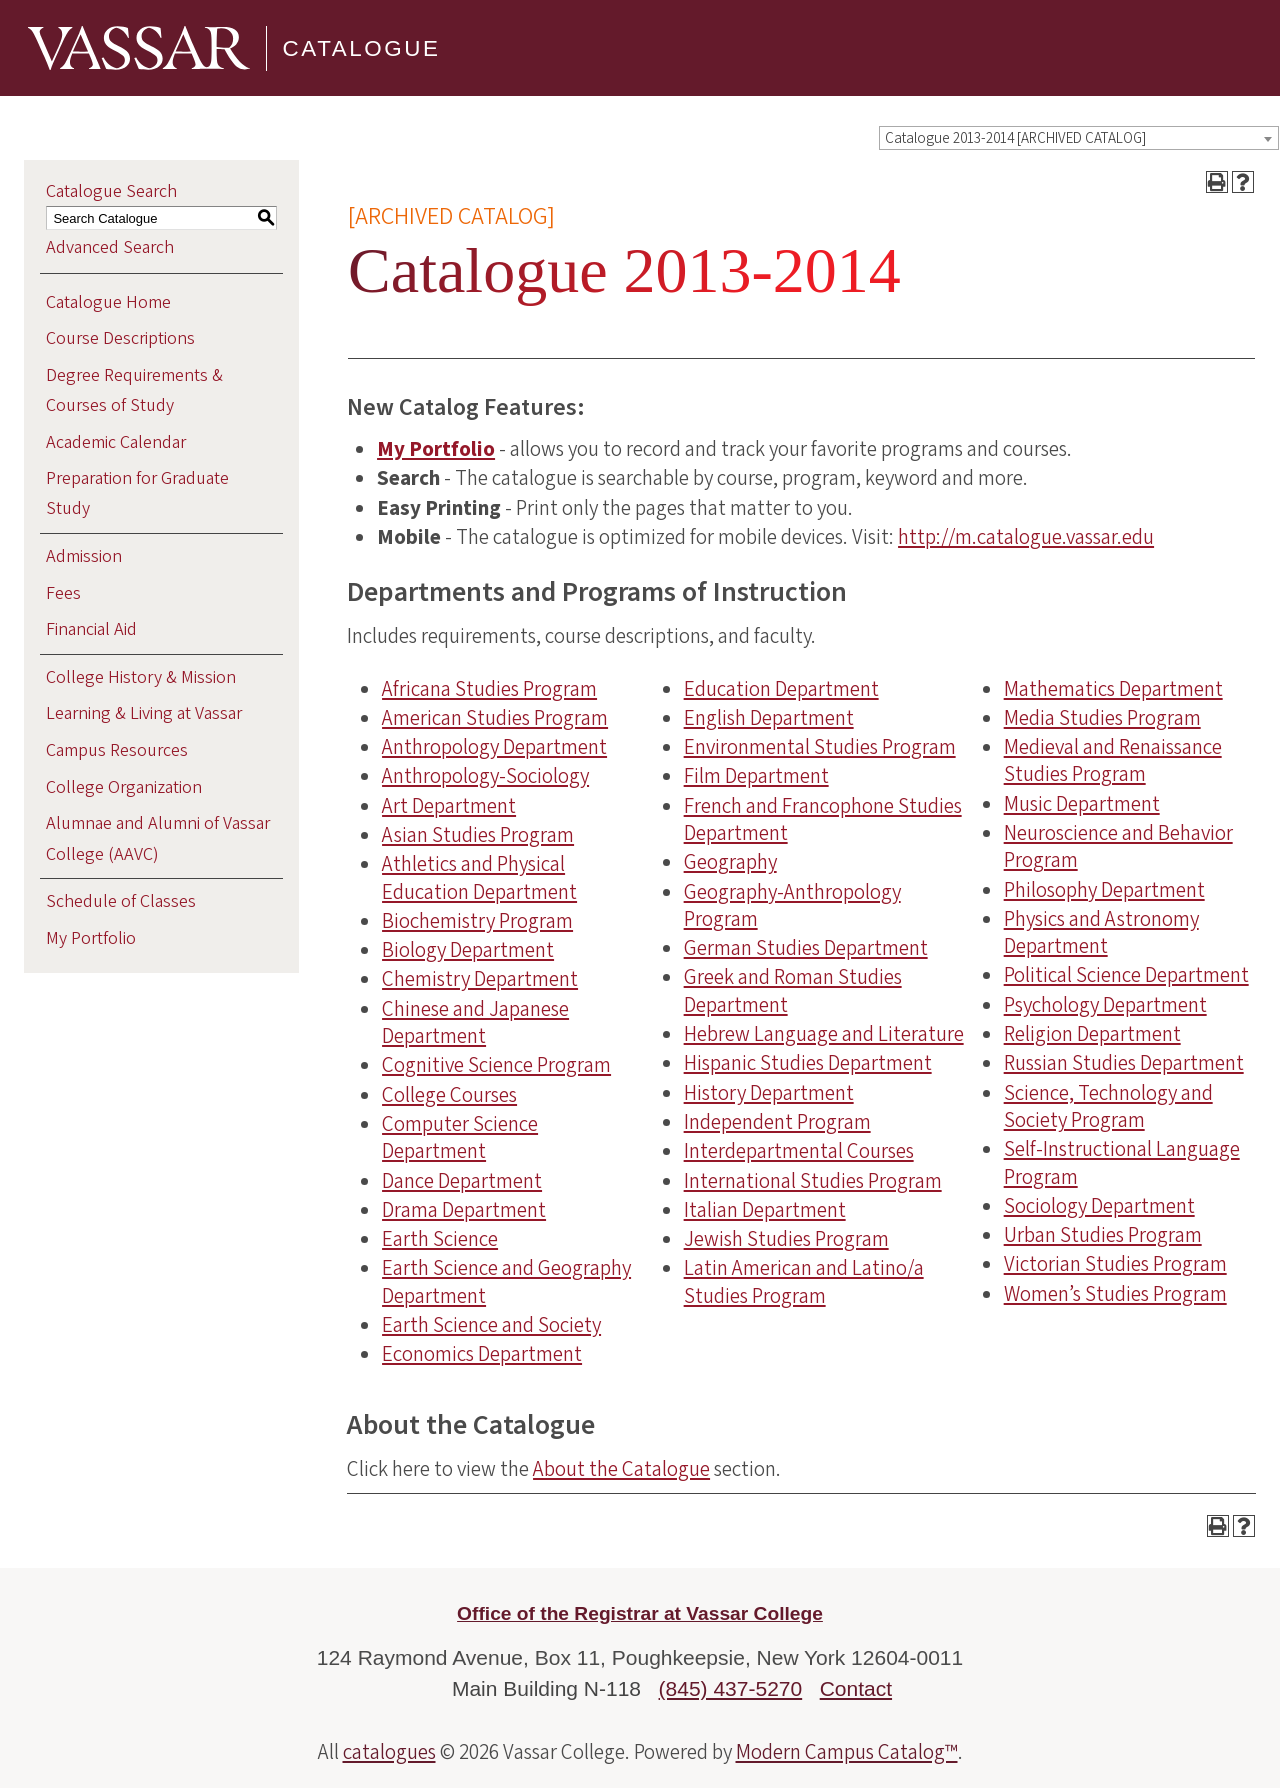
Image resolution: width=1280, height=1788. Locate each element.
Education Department (781, 689)
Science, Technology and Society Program (1108, 1106)
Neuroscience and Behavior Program (1118, 846)
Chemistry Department (480, 979)
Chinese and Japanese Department (475, 1022)
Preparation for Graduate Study (137, 493)
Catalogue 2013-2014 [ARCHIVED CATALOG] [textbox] (1015, 138)
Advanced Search (110, 247)
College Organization (124, 787)
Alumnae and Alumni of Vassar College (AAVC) (158, 838)
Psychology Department (1105, 1005)
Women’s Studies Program (1115, 1294)
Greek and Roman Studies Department (793, 990)
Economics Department (482, 1354)
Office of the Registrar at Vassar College (640, 1613)
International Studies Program (813, 1181)
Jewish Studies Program (786, 1239)
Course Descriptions (120, 338)
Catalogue (362, 47)
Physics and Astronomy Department (1101, 932)
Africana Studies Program (489, 689)
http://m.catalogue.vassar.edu (1026, 537)
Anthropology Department (494, 747)
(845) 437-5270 (731, 1688)
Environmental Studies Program (820, 747)
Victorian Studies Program (1115, 1264)
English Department (769, 718)
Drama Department (464, 1210)
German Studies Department (806, 948)
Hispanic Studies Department (808, 1063)
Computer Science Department (460, 1137)
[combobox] (1079, 138)
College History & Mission (141, 677)
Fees (63, 593)
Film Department (756, 776)
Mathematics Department (1113, 689)
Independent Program (777, 1122)
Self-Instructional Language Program (1122, 1162)
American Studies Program (495, 718)
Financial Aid (91, 629)
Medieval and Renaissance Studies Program (1113, 760)
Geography (730, 862)
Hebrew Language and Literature (824, 1034)
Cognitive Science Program (496, 1065)
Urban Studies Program (1103, 1235)
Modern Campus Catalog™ (847, 1752)
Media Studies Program (1102, 718)
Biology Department (468, 950)
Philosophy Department (1104, 890)
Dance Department (462, 1181)
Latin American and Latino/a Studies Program (804, 1281)
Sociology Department (1099, 1206)
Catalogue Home (108, 302)
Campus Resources (117, 750)
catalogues (389, 1752)
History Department (769, 1093)
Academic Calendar (116, 442)
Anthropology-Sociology (485, 776)
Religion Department (1092, 1034)
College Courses (449, 1095)
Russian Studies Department (1124, 1063)
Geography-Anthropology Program (792, 905)
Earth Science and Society (491, 1325)
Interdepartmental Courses (799, 1151)
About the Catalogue (621, 1469)
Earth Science (440, 1239)
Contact (856, 1688)
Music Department (1082, 804)
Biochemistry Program (477, 921)
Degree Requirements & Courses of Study (134, 390)
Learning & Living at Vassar (144, 713)
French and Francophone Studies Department (823, 819)
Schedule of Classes (121, 901)
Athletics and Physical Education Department (479, 877)
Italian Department (765, 1210)
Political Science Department (1126, 975)
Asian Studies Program (478, 835)
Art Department (449, 806)
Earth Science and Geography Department (506, 1281)
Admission (84, 556)
